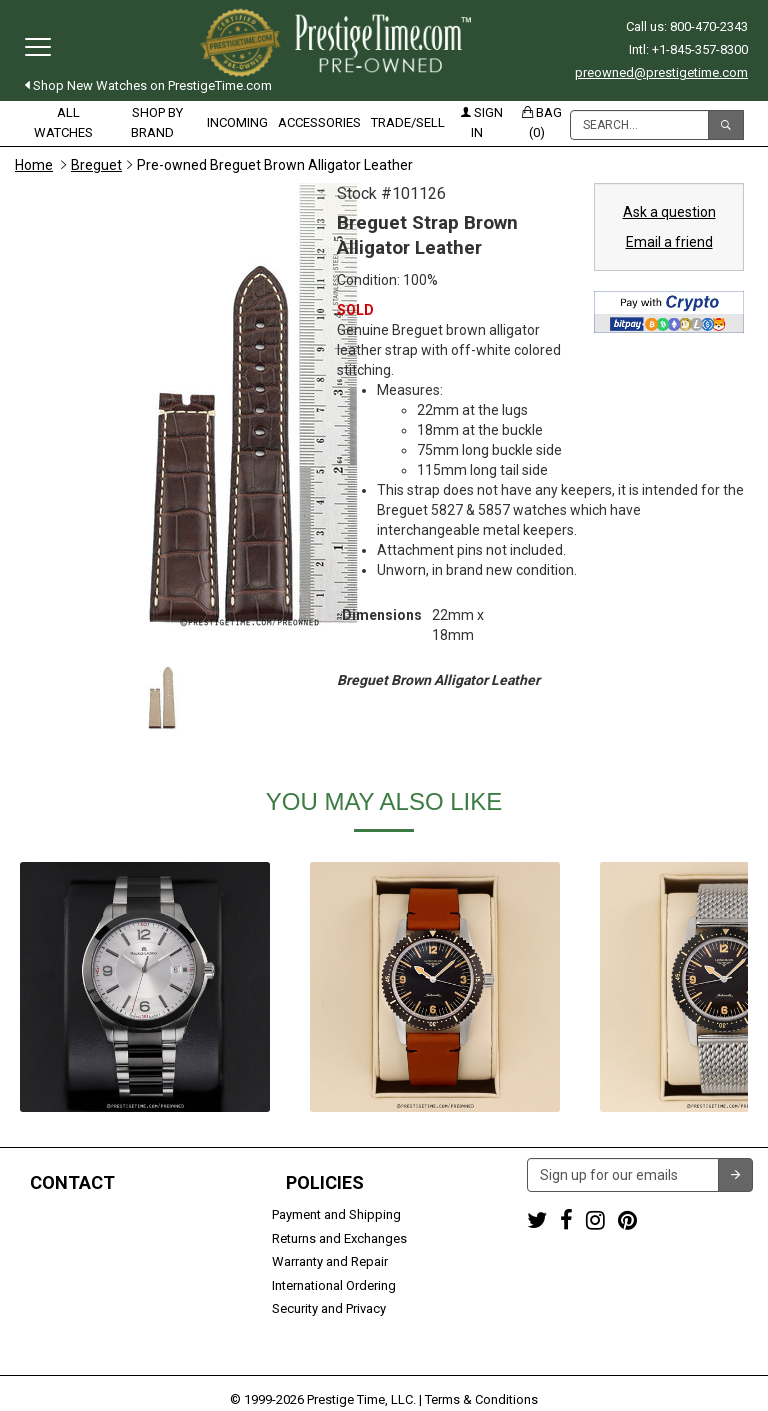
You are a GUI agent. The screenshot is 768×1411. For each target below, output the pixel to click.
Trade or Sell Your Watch (86, 1285)
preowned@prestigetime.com (661, 72)
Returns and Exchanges (339, 1238)
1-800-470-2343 (60, 1214)
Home (34, 165)
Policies (325, 1183)
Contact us (47, 1308)
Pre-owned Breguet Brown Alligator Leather (275, 165)
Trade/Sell (408, 122)
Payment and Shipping (336, 1214)
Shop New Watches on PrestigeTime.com (148, 85)
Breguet (96, 165)
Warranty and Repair (330, 1261)
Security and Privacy (329, 1308)
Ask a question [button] (669, 212)
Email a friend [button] (669, 242)
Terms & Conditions (481, 1366)
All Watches (63, 122)
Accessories (319, 122)
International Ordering (334, 1285)
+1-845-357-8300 (64, 1238)
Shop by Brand (157, 122)
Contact (72, 1183)
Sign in (482, 122)
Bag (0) (542, 122)
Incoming (237, 122)
